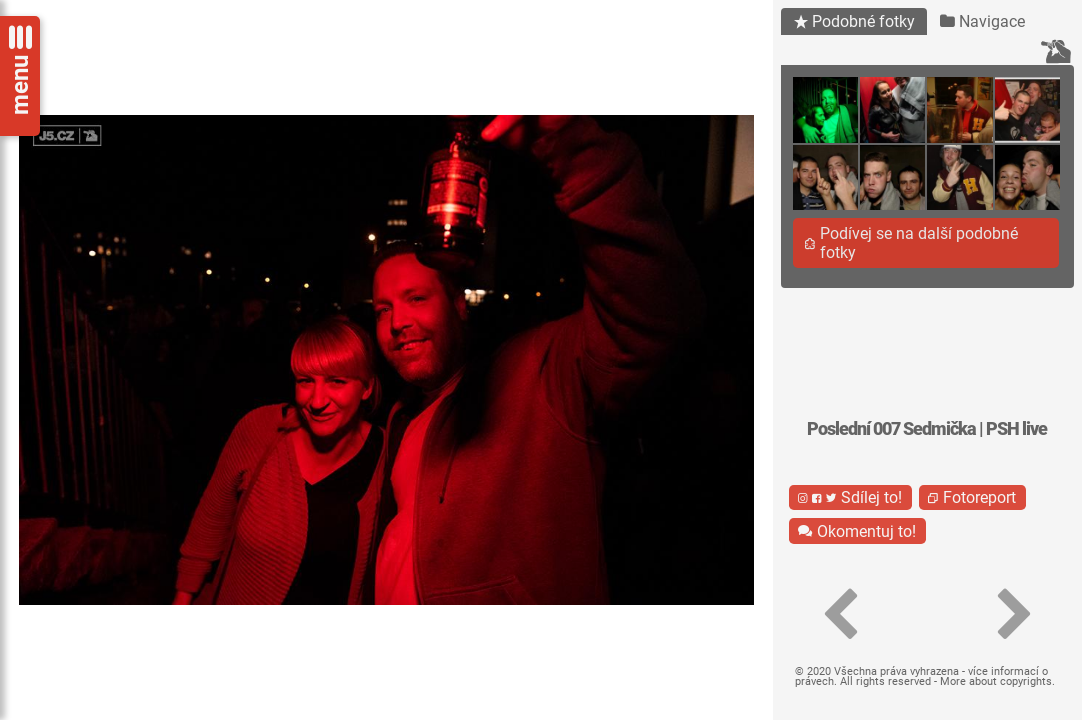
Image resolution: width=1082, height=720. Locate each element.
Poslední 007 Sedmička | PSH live (927, 429)
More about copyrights (996, 681)
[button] (840, 615)
